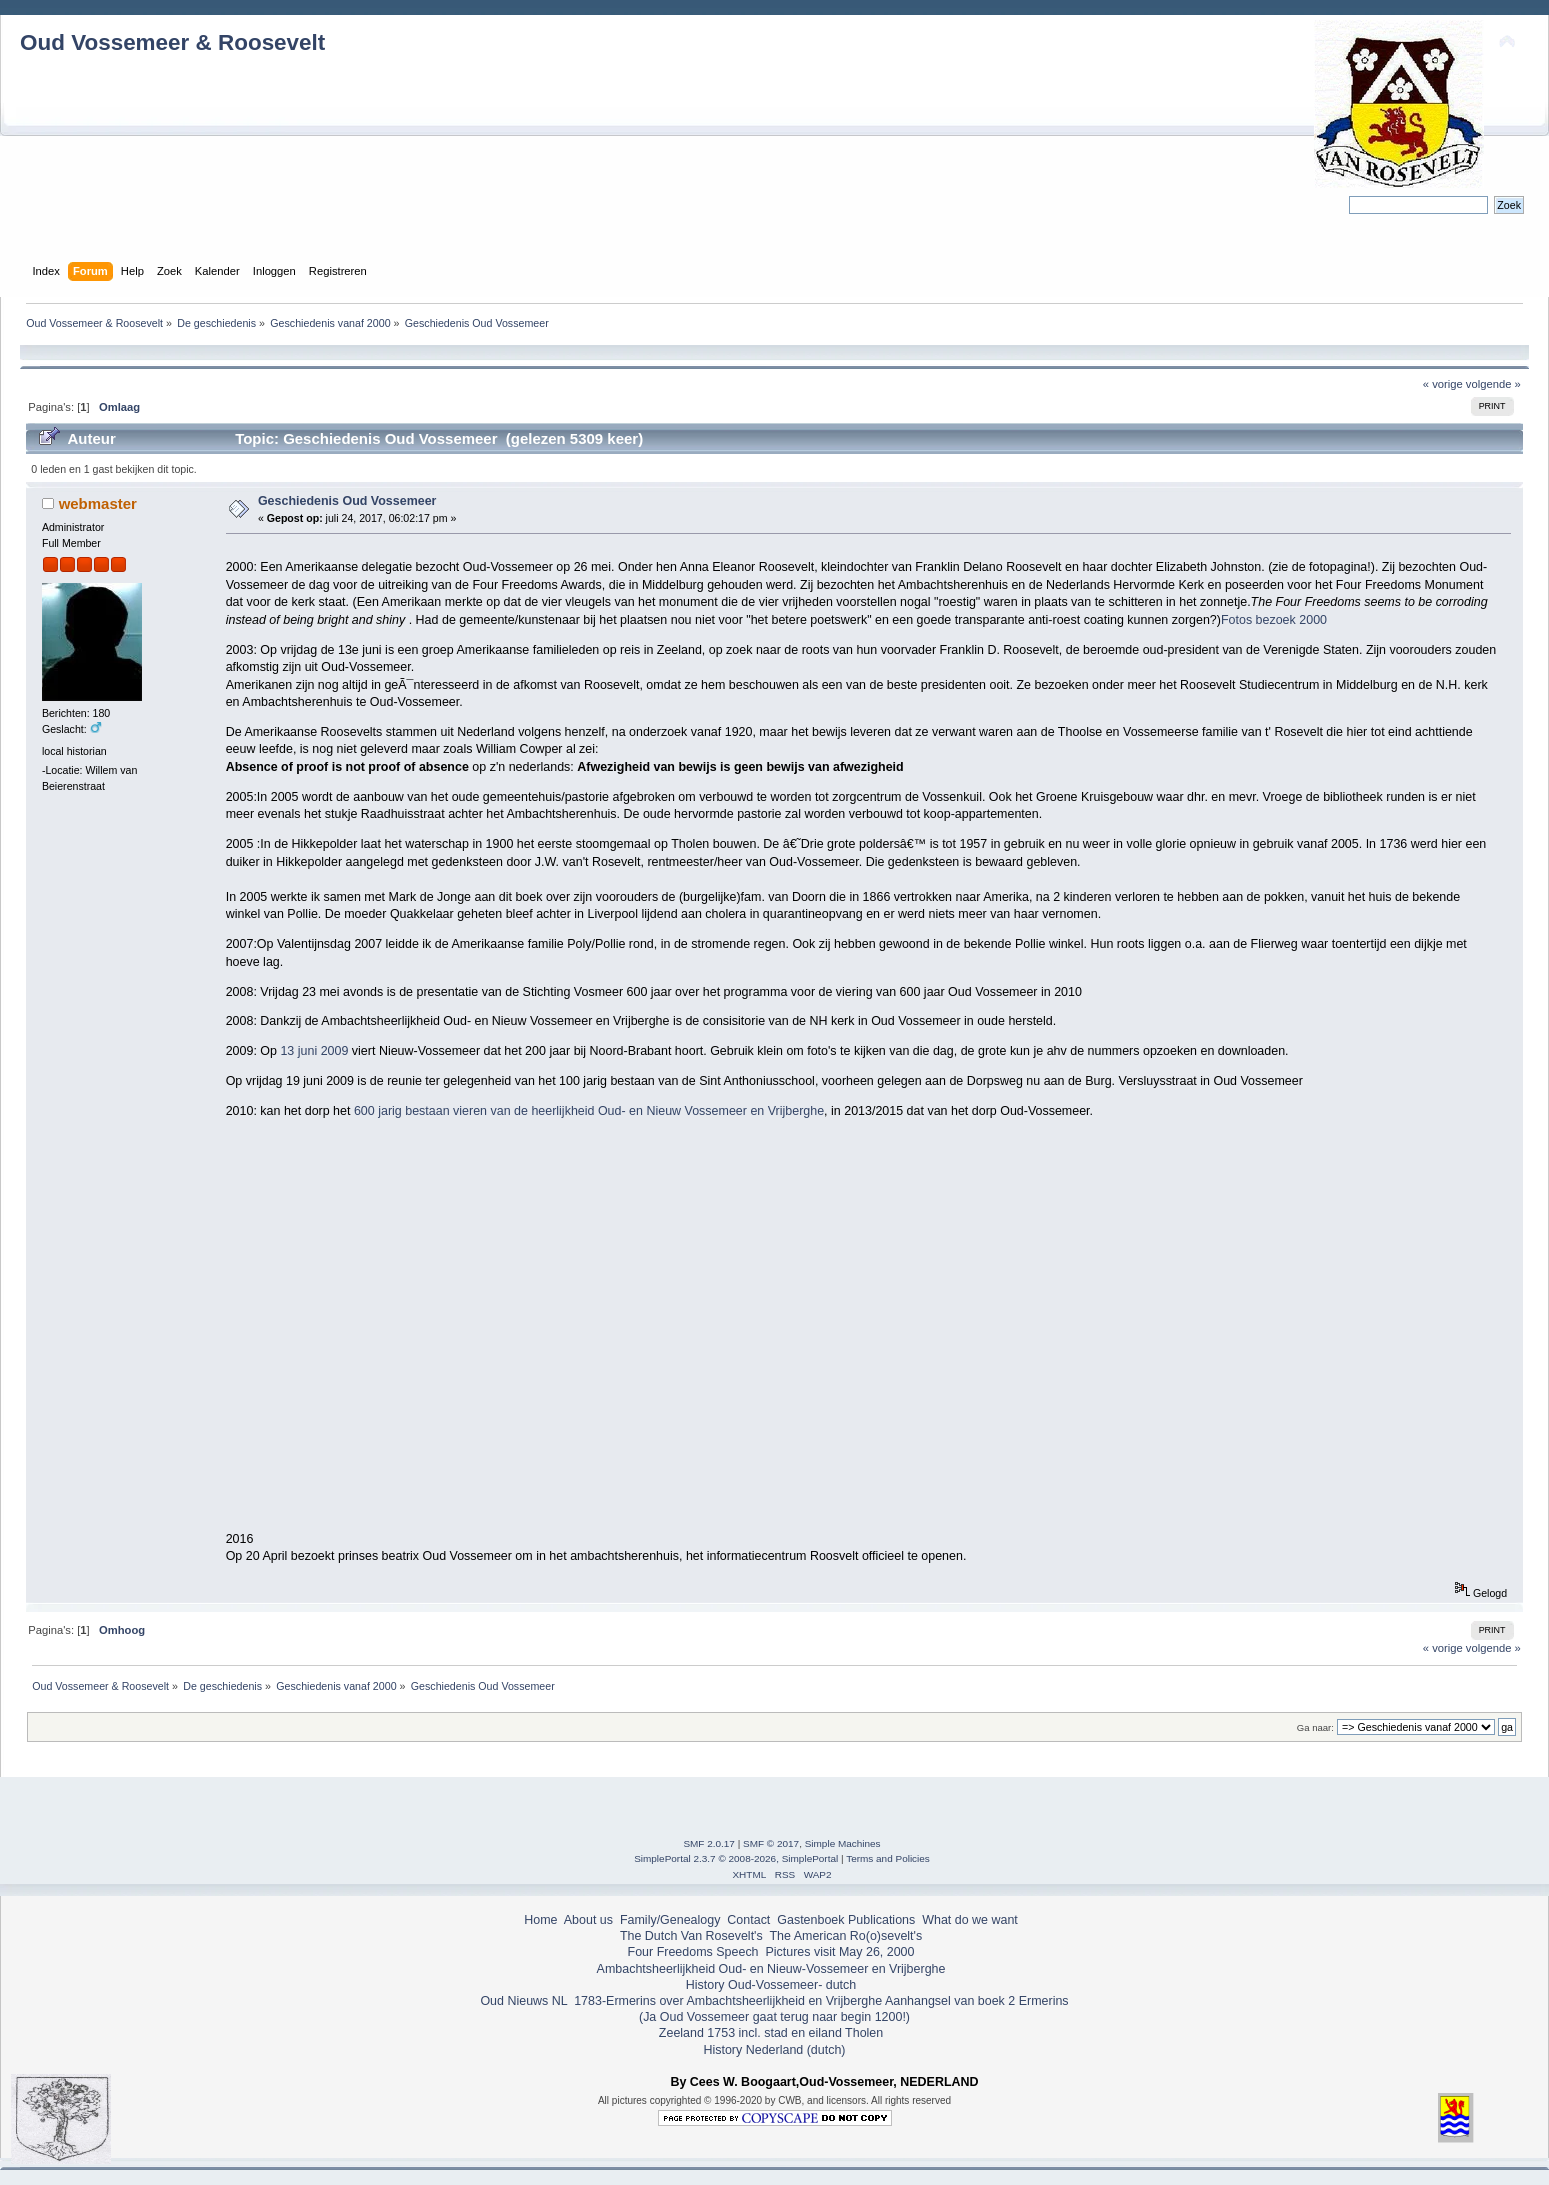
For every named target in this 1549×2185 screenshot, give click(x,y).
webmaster (98, 503)
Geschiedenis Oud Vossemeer (347, 501)
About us (588, 1920)
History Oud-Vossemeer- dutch (771, 1985)
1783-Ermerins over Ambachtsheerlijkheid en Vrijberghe (726, 2001)
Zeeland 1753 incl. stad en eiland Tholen (771, 2033)
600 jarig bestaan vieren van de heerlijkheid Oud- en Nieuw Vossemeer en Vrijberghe (589, 1111)
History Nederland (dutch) (774, 2050)
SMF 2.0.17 (709, 1843)
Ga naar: (1315, 1727)
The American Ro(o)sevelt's (845, 1936)
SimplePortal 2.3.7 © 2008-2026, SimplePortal (736, 1858)
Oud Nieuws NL (523, 2001)
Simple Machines (843, 1843)
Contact (748, 1920)
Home (540, 1920)
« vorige (1443, 384)
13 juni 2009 (315, 1051)
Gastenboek (810, 1920)
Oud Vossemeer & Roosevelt (172, 42)
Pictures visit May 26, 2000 (839, 1952)
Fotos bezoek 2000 (1274, 620)
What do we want (970, 1920)
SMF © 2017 (771, 1843)
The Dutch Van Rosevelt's (691, 1936)
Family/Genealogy (670, 1920)
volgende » (1493, 384)
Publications (881, 1920)
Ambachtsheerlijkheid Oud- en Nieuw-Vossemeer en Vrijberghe (771, 1969)
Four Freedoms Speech (693, 1952)
